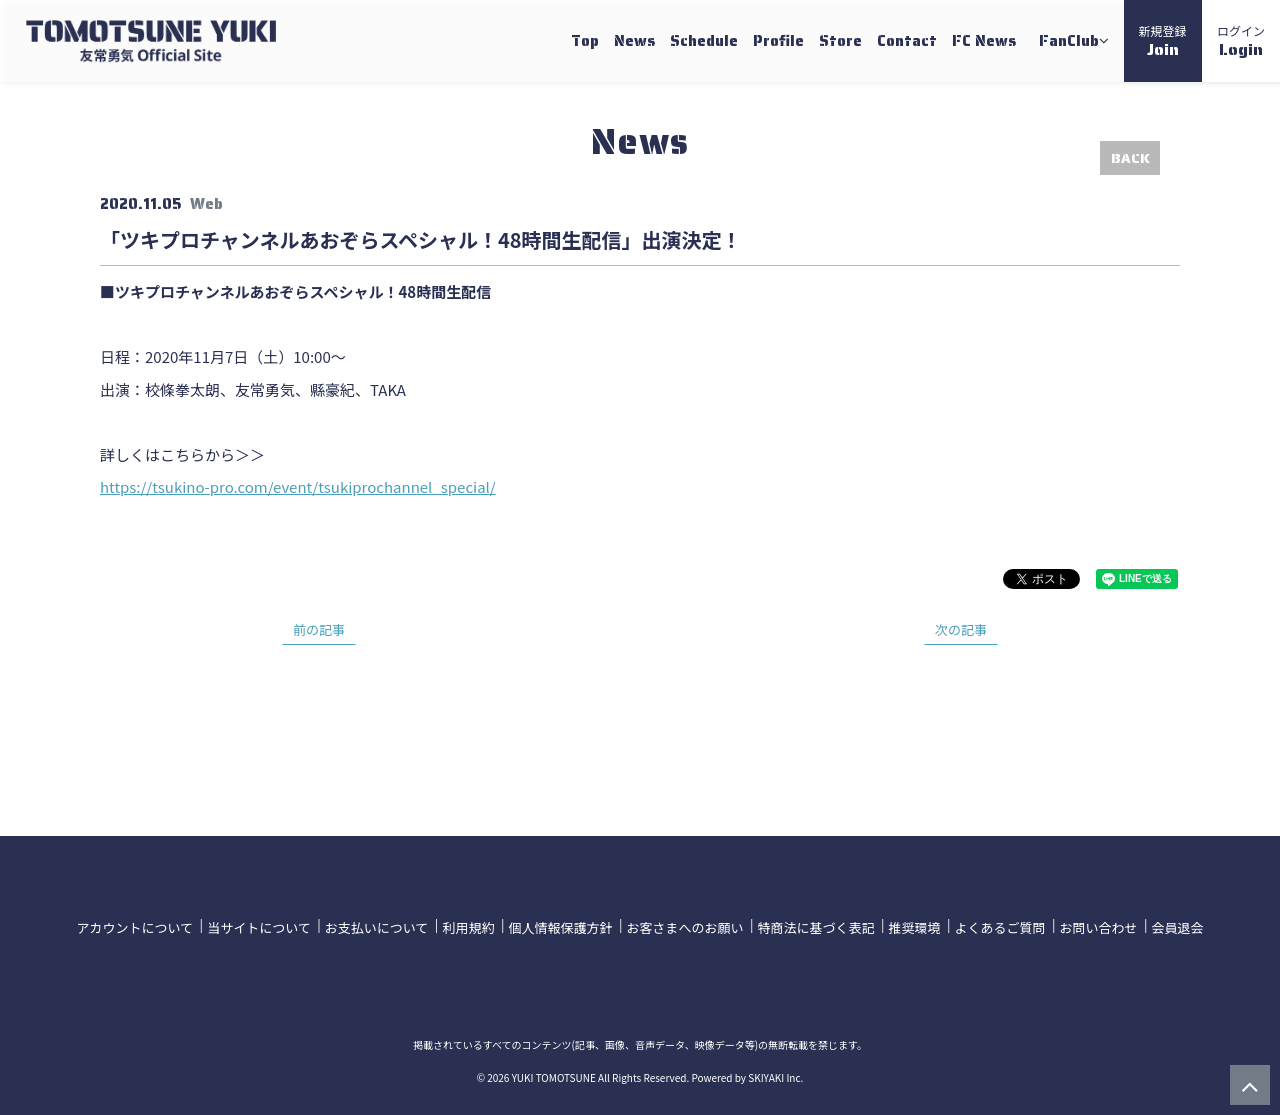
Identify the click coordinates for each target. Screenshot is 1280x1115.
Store (840, 41)
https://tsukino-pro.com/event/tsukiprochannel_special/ (298, 486)
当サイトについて (259, 925)
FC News (984, 41)
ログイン (1241, 42)
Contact (907, 41)
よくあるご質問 (999, 925)
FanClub (1074, 41)
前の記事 (319, 629)
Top (585, 41)
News (634, 41)
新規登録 (1163, 42)
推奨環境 (914, 925)
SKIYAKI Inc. (775, 1073)
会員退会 (1177, 925)
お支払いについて (377, 925)
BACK (1130, 158)
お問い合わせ (1098, 925)
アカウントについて (135, 925)
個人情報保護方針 (560, 925)
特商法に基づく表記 (815, 925)
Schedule (704, 41)
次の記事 (961, 629)
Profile (778, 41)
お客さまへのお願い (684, 925)
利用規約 (468, 925)
